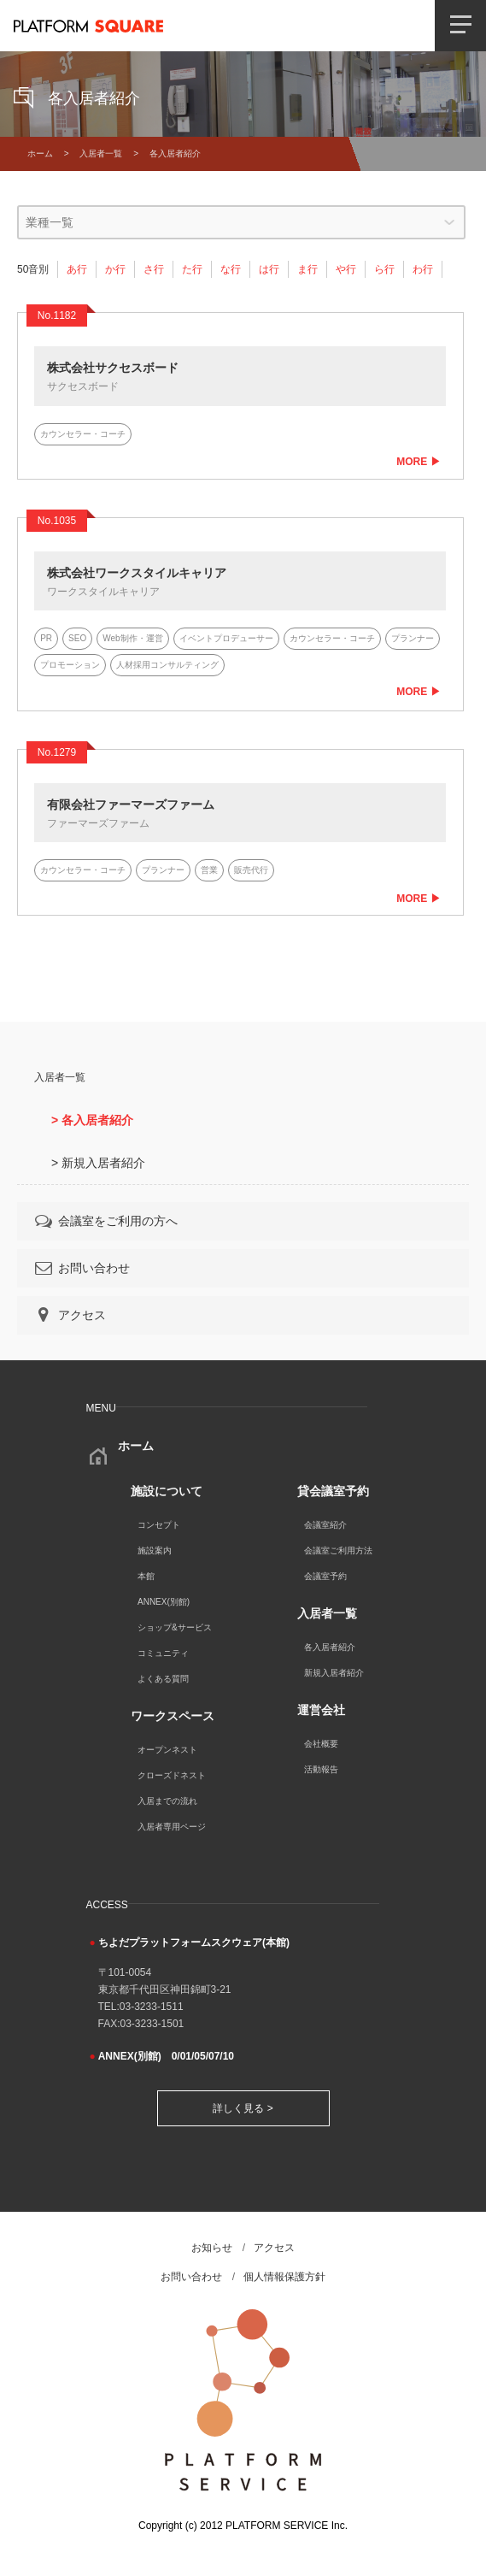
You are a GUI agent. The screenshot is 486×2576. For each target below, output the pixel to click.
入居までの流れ (167, 1801)
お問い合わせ (81, 1268)
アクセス (69, 1315)
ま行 (307, 269)
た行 (192, 269)
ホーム (40, 153)
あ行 (77, 269)
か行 (115, 269)
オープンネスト (167, 1749)
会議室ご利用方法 (338, 1550)
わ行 (423, 269)
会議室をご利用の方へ (105, 1221)
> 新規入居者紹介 (98, 1163)
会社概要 (321, 1743)
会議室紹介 (325, 1525)
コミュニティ (163, 1653)
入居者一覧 (100, 153)
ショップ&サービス (175, 1627)
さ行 (153, 269)
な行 (230, 269)
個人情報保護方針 (284, 2277)
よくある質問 (163, 1678)
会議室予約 (325, 1576)
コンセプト (159, 1525)
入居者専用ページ (172, 1826)
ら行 (384, 269)
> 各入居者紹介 (92, 1120)
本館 (146, 1576)
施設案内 (155, 1550)
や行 (346, 269)
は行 (269, 269)
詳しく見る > (242, 2108)
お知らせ (211, 2248)
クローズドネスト (172, 1775)
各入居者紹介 (329, 1647)
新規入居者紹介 (334, 1672)
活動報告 (321, 1769)
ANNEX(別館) (164, 1601)
